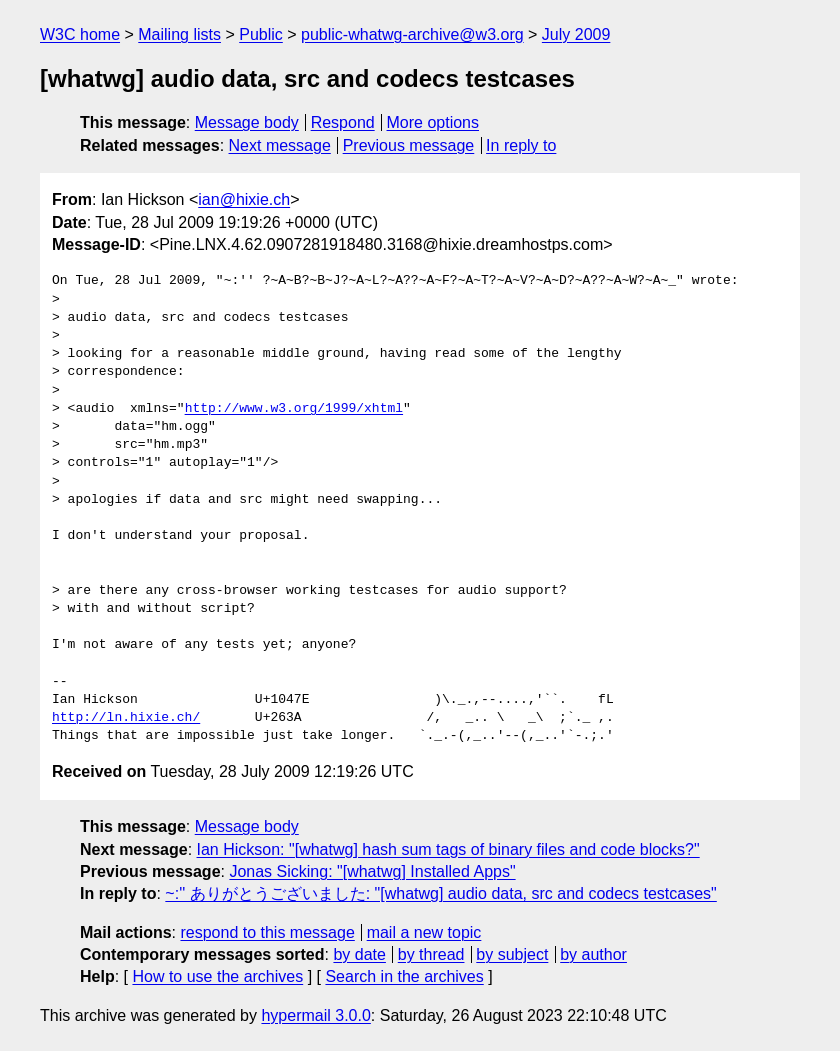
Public (261, 34)
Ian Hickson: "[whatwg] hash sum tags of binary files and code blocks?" (448, 849)
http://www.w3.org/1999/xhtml (294, 409)
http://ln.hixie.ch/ (126, 718)
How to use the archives (217, 976)
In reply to (521, 145)
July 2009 (576, 34)
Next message (280, 145)
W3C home (80, 34)
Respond (343, 122)
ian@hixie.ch (244, 199)
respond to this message (267, 932)
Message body (247, 122)
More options (433, 122)
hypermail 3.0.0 (315, 1015)
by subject (512, 954)
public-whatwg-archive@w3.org (412, 34)
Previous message (409, 145)
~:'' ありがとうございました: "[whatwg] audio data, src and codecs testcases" (440, 893)
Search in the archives (404, 976)
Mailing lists (179, 34)
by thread (431, 954)
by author (593, 954)
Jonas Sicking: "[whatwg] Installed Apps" (372, 871)
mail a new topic (424, 932)
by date (359, 954)
